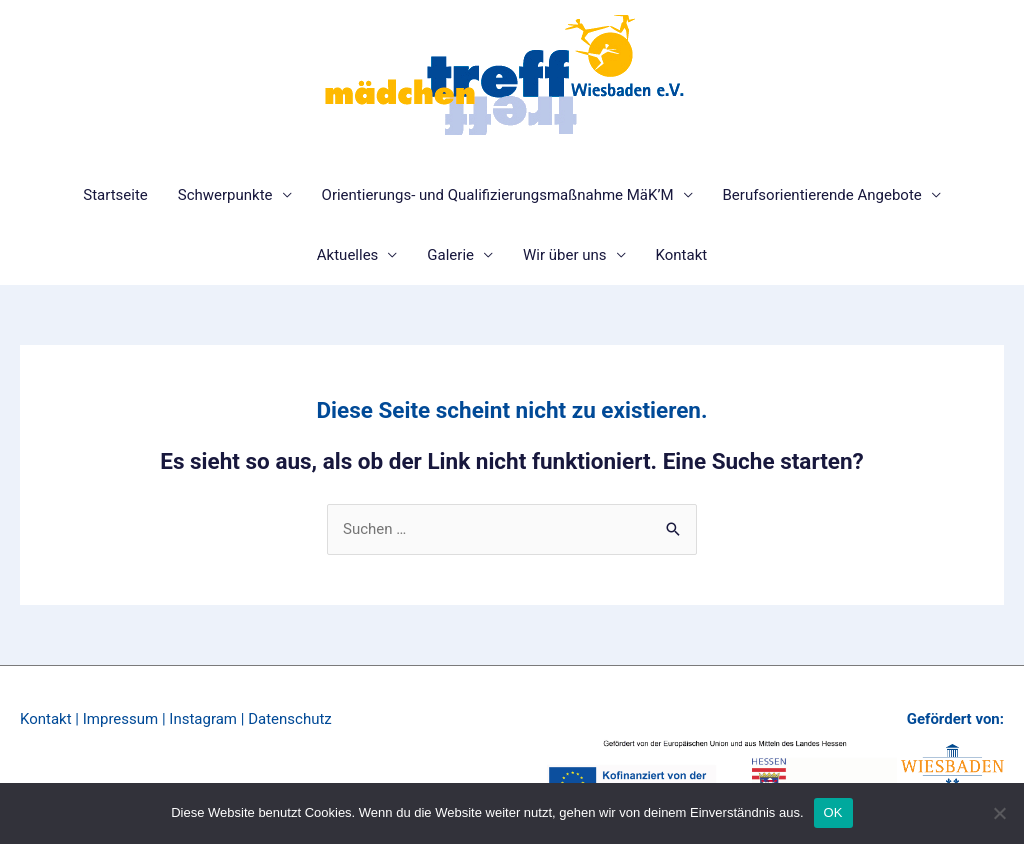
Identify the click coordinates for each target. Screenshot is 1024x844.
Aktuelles (348, 255)
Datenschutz (290, 719)
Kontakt (682, 255)
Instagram (203, 719)
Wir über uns (565, 255)
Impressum (120, 719)
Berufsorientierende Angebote (822, 195)
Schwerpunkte (225, 195)
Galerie (450, 255)
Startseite (115, 195)
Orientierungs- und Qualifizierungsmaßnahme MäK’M (498, 195)
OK (833, 812)
